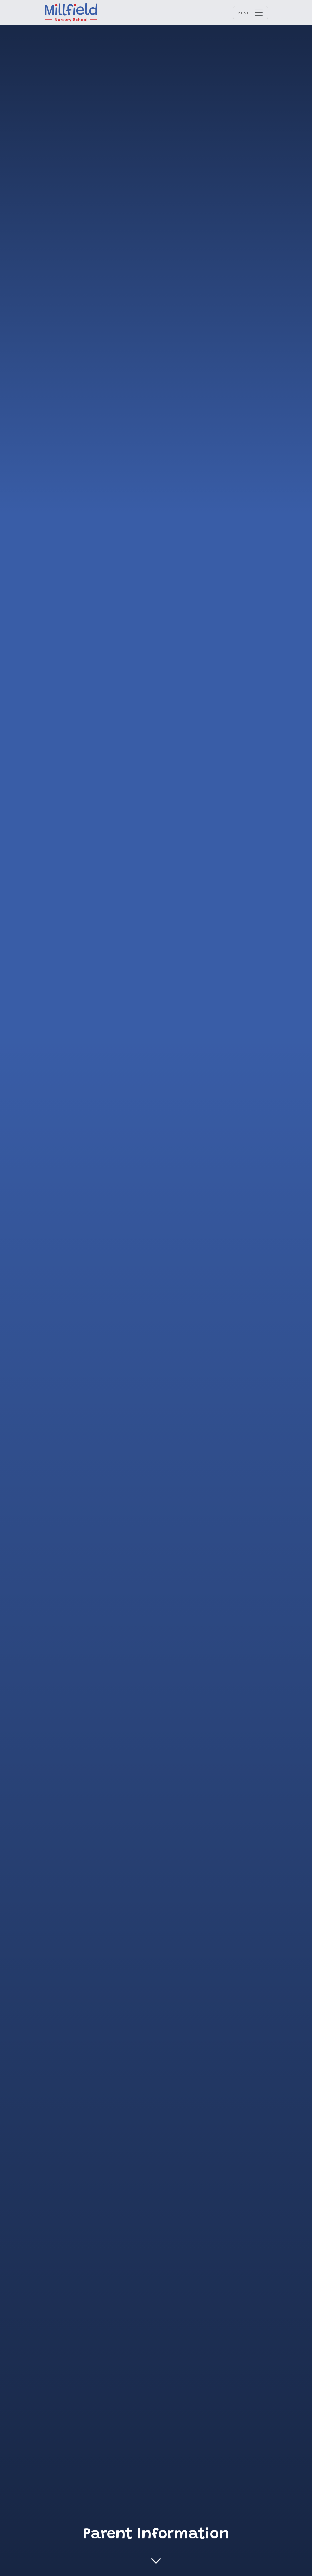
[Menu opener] (250, 12)
